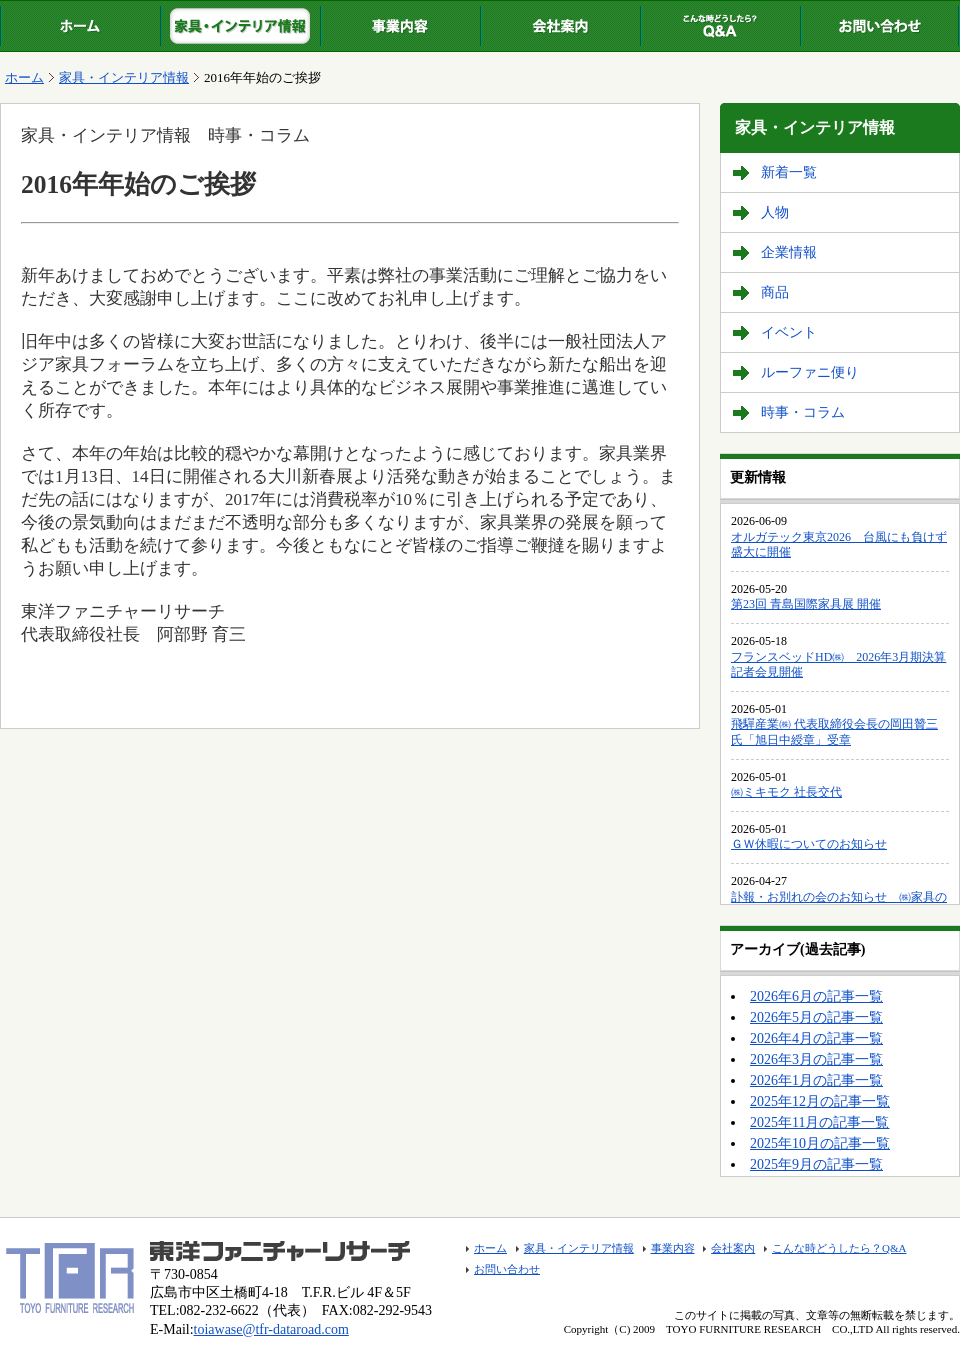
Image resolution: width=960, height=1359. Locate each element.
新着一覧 (789, 172)
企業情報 (789, 252)
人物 (775, 212)
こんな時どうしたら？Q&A (720, 26)
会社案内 (560, 26)
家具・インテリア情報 (240, 26)
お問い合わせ (880, 26)
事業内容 (400, 26)
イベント (789, 332)
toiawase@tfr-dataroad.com (271, 1329)
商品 (775, 292)
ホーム (80, 26)
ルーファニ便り (810, 372)
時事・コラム (803, 412)
